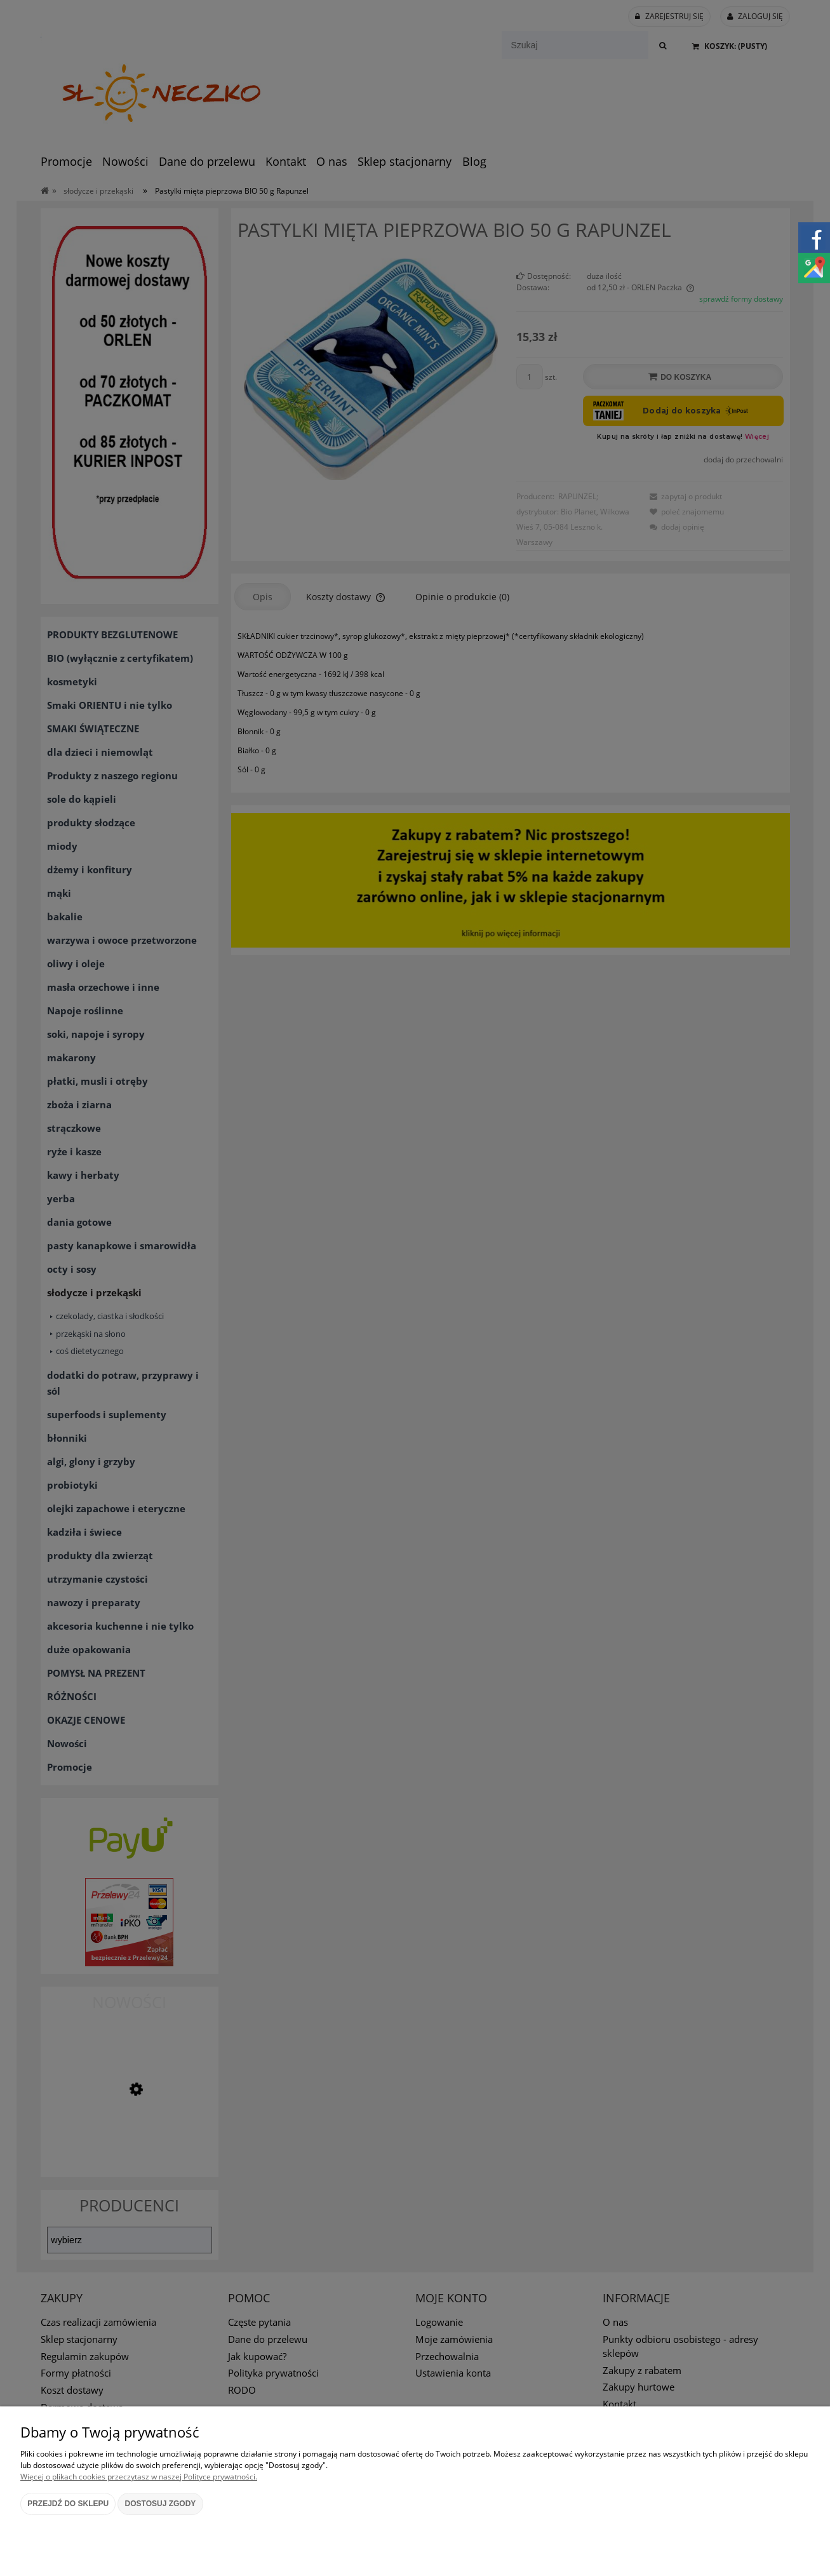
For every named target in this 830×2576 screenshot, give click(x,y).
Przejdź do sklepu (68, 2503)
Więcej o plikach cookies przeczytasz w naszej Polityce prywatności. (138, 2476)
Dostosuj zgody (160, 2503)
